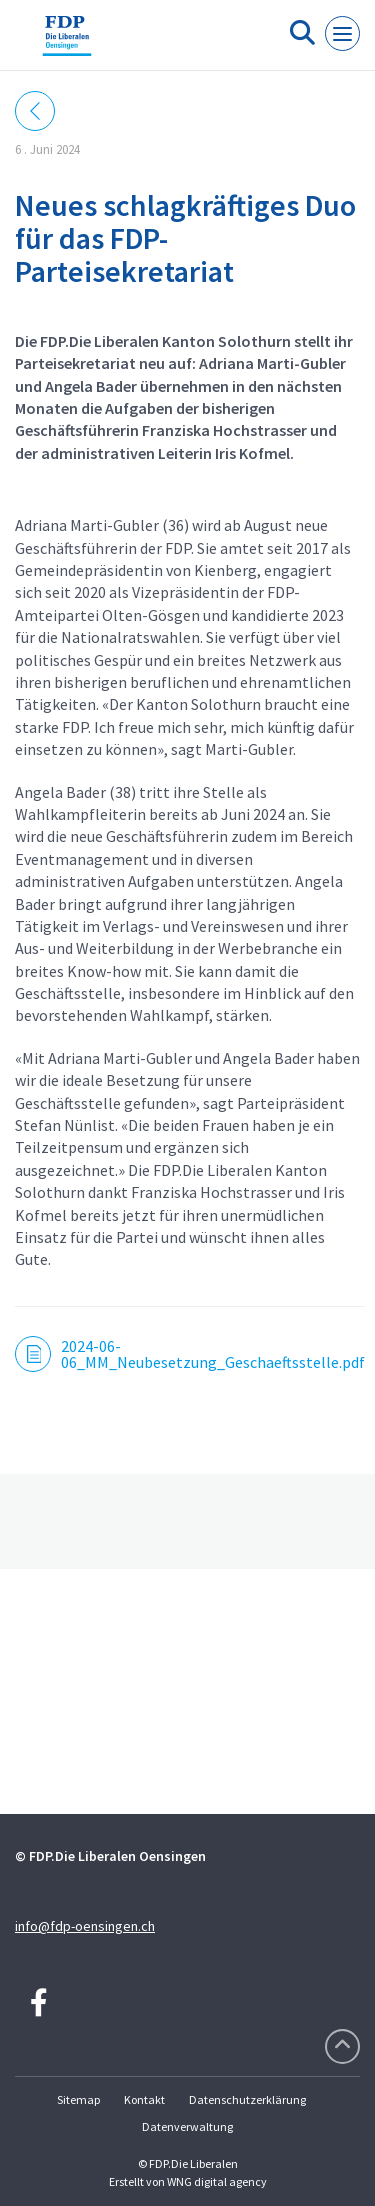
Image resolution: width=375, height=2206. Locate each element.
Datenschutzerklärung (247, 2099)
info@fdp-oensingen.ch (85, 1926)
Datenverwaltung (187, 2126)
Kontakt (144, 2099)
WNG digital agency (217, 2181)
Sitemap (78, 2099)
